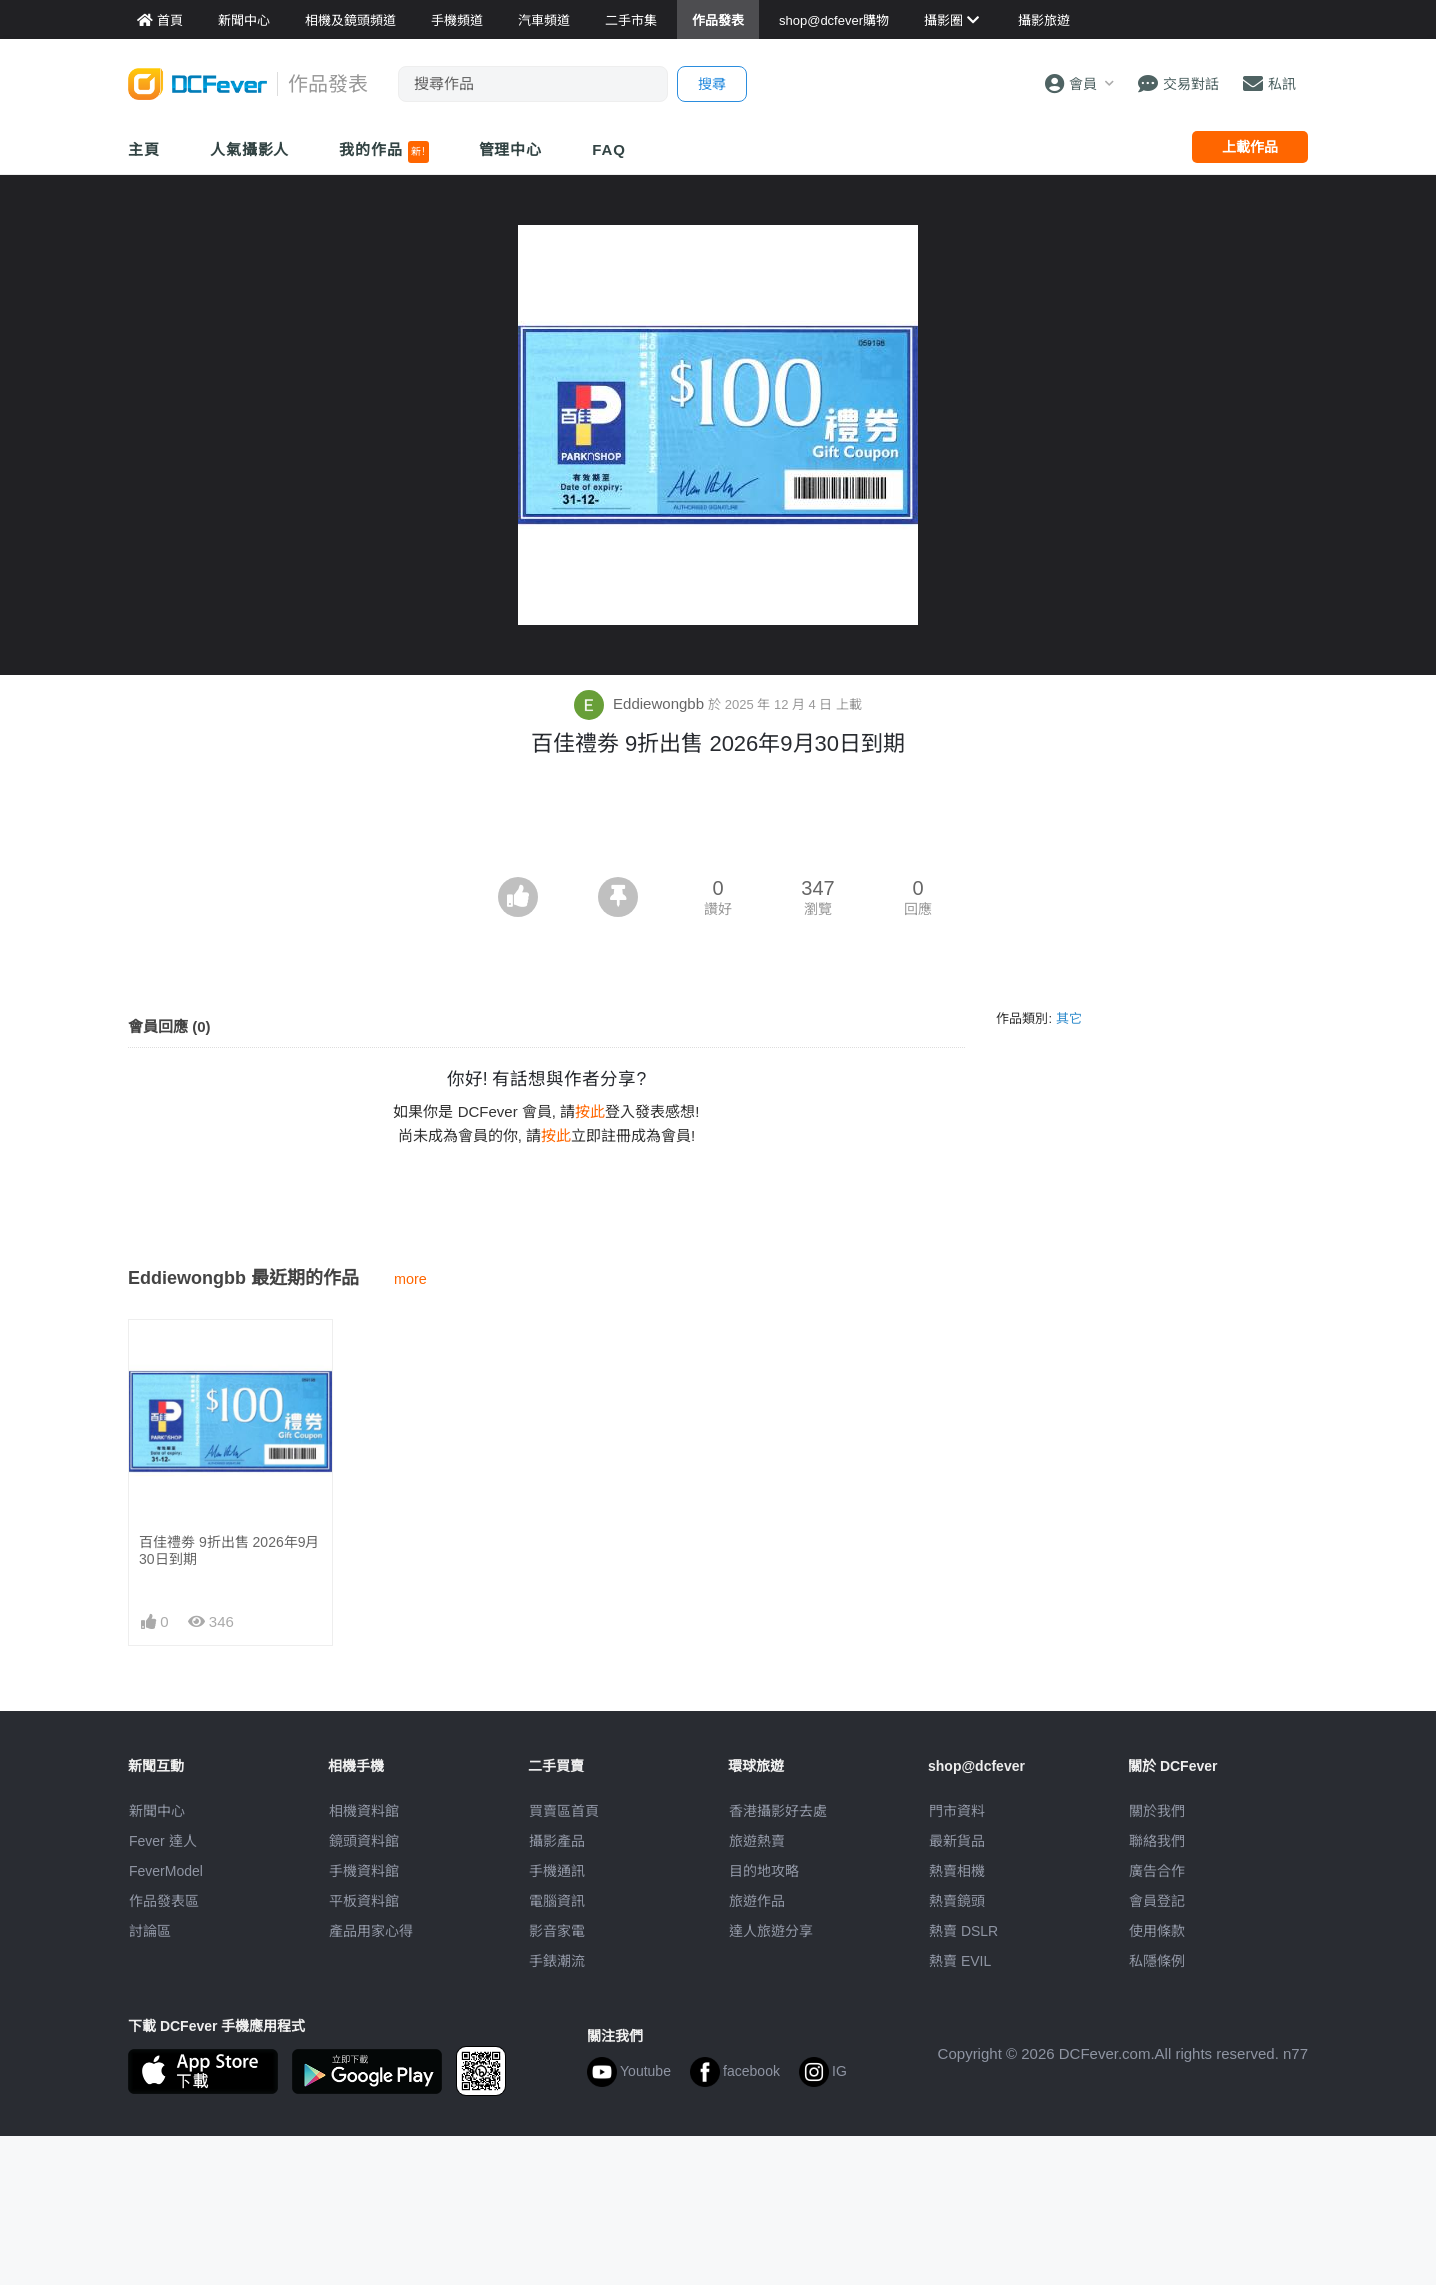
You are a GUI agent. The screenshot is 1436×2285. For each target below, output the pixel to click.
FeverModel (166, 1871)
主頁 (144, 149)
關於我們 (1157, 1811)
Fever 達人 (163, 1841)
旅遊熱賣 (757, 1841)
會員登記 (1157, 1901)
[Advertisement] (718, 822)
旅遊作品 (757, 1901)
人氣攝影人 (250, 149)
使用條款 (1157, 1931)
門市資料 (957, 1811)
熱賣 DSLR (963, 1931)
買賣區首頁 (564, 1811)
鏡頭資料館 (364, 1841)
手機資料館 (364, 1871)
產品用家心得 (371, 1931)
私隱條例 (1157, 1961)
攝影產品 (557, 1841)
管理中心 (511, 149)
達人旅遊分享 (771, 1931)
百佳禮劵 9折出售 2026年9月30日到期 (229, 1550)
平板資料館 (364, 1901)
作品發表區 (164, 1901)
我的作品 (383, 152)
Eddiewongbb (641, 703)
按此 (590, 1111)
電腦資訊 (557, 1901)
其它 (1069, 1018)
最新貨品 (957, 1841)
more (410, 1279)
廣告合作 (1157, 1871)
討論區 (150, 1931)
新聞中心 (157, 1811)
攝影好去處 (778, 1811)
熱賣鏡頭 (957, 1901)
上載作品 (1250, 147)
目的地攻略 (764, 1871)
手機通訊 (557, 1871)
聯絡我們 (1157, 1841)
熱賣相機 (957, 1871)
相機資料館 (364, 1811)
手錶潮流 (557, 1961)
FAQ (609, 149)
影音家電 (557, 1931)
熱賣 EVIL (960, 1961)
